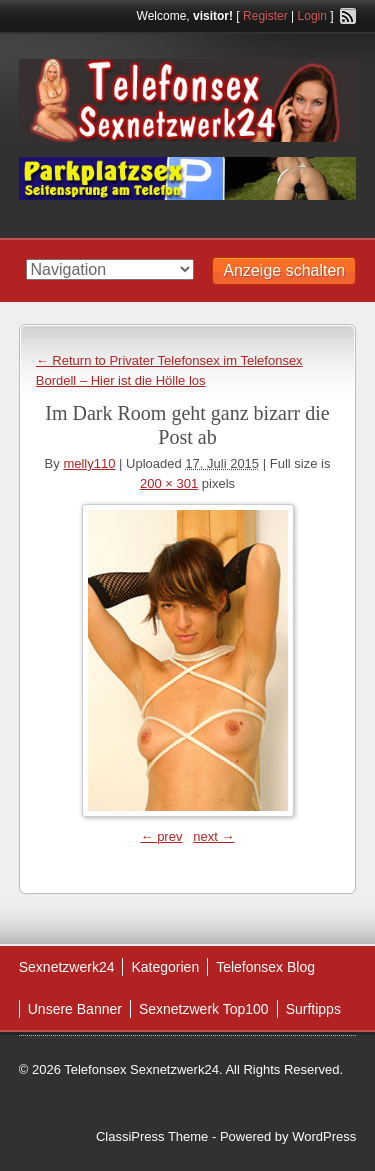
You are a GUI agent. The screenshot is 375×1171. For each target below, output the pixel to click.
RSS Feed (348, 16)
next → (213, 836)
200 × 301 (169, 483)
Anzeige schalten (284, 270)
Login (312, 16)
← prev (162, 836)
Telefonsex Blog (265, 967)
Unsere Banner (75, 1009)
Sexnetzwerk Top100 (204, 1009)
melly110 (89, 463)
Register (265, 16)
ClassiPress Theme (152, 1136)
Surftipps (313, 1009)
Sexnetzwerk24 (67, 967)
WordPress (324, 1136)
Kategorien (165, 967)
